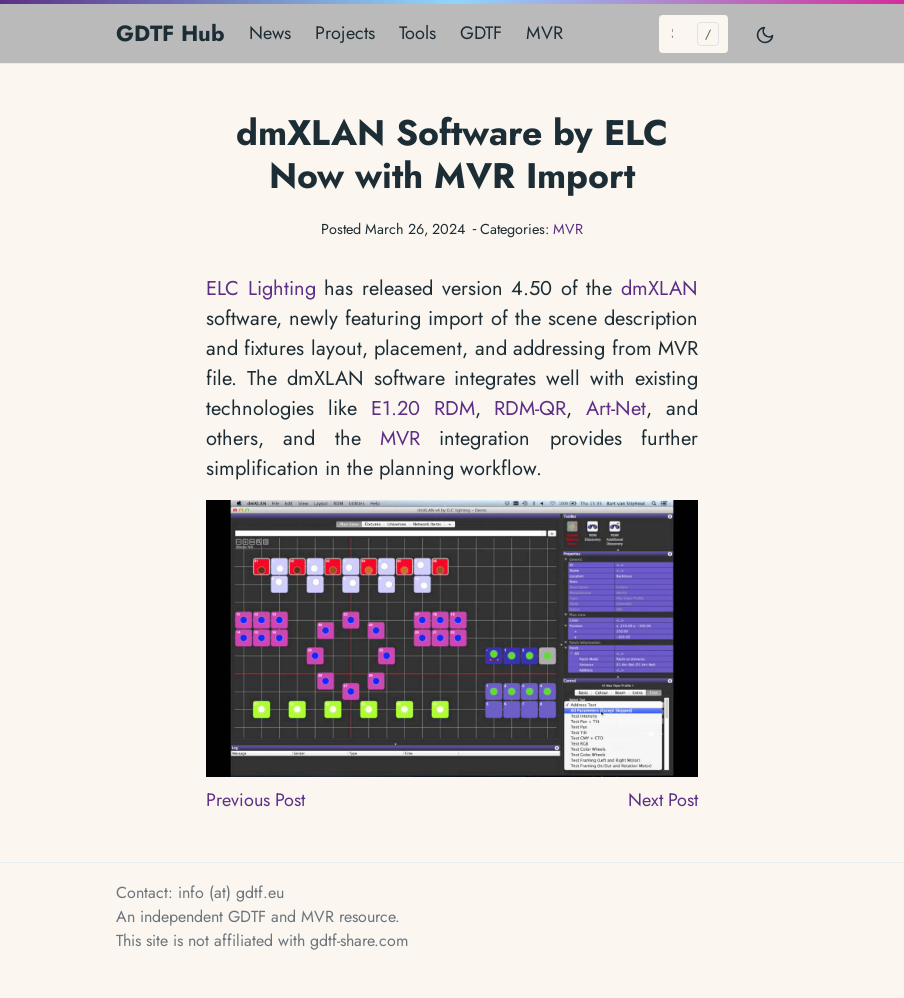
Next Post (663, 800)
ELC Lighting (261, 288)
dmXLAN (659, 288)
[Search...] (693, 34)
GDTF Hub (170, 33)
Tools (417, 33)
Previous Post (255, 800)
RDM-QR (530, 408)
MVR (544, 33)
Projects (345, 33)
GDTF (481, 33)
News (270, 33)
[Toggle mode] (766, 33)
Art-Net (616, 408)
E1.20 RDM (423, 408)
